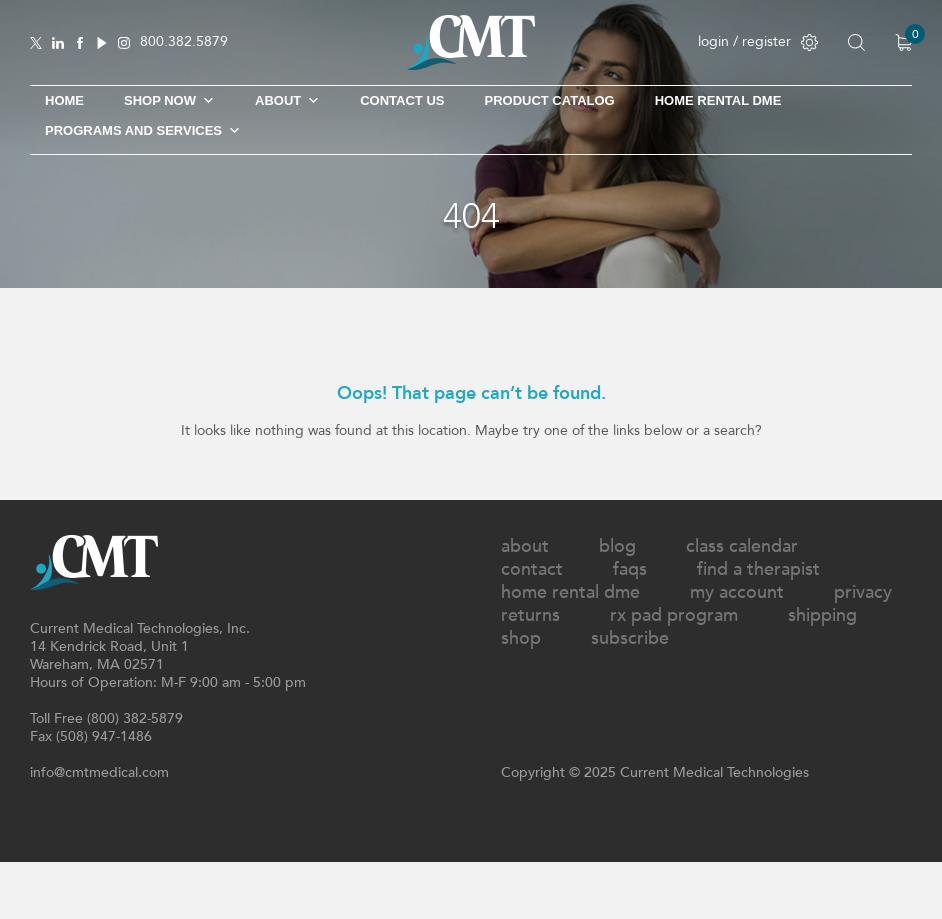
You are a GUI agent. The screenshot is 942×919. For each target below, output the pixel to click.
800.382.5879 (184, 42)
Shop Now (169, 101)
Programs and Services (143, 131)
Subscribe (630, 638)
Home (64, 100)
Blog (617, 546)
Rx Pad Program (674, 615)
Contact (532, 569)
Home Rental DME (718, 100)
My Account (737, 592)
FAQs (630, 569)
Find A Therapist (758, 569)
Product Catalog (549, 100)
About (287, 101)
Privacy (863, 592)
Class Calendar (742, 546)
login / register (758, 41)
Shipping (822, 615)
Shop (521, 638)
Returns (530, 615)
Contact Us (402, 100)
